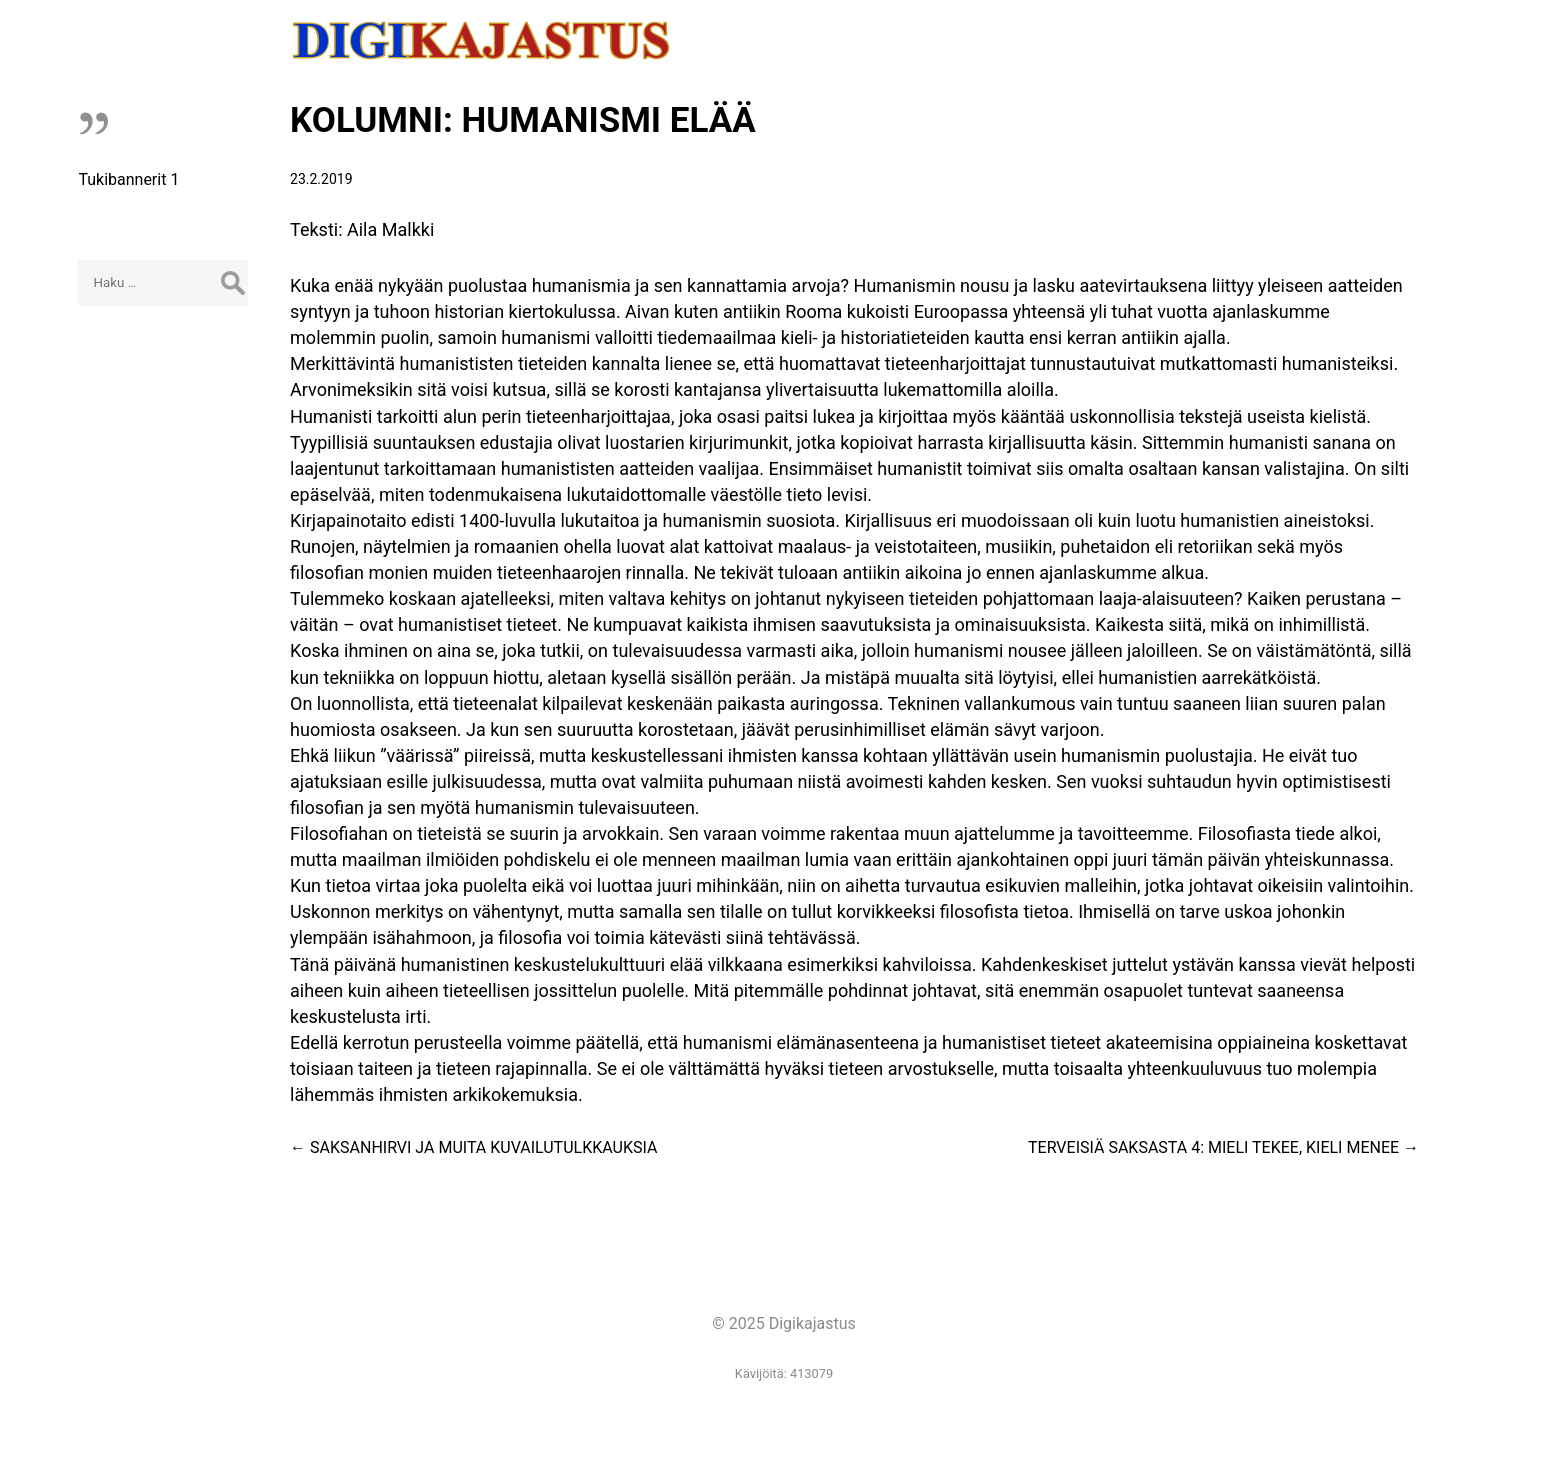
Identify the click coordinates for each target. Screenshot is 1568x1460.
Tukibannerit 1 (128, 179)
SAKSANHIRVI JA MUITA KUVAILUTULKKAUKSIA (473, 1147)
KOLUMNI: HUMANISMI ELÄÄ (523, 120)
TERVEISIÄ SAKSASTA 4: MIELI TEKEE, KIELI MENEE (1223, 1147)
